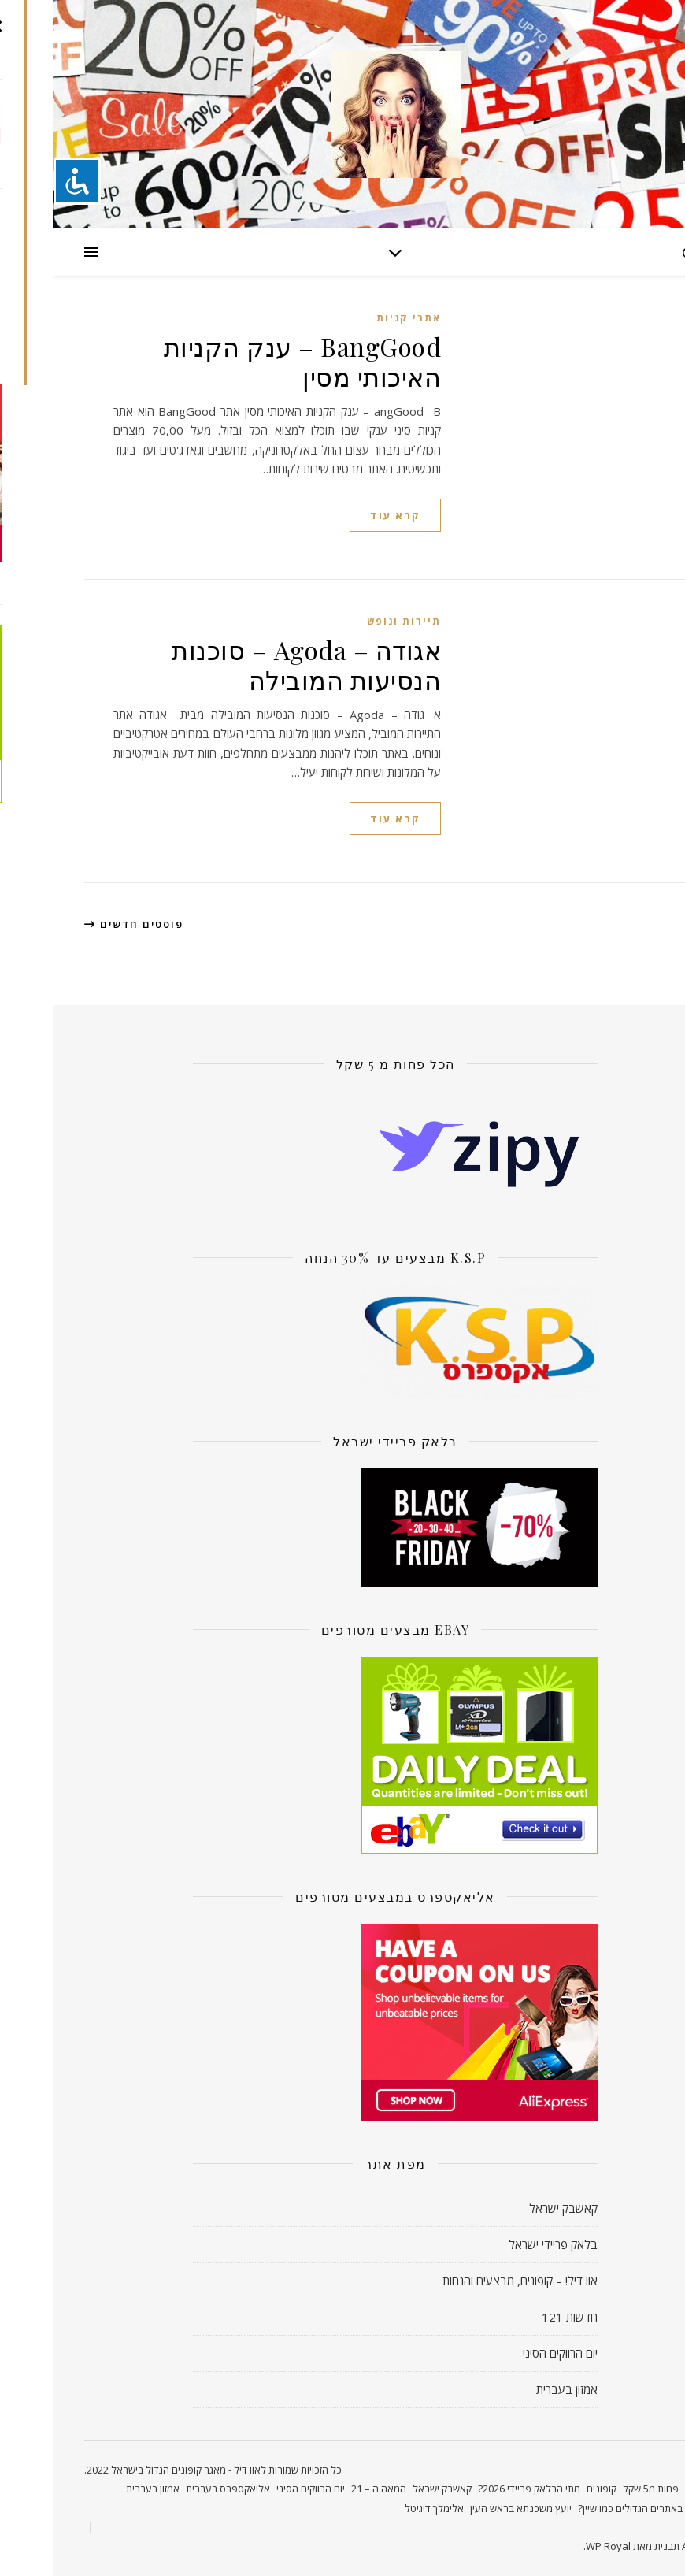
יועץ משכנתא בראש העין (468, 2508)
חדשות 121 (517, 2317)
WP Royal (555, 2546)
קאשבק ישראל (510, 2208)
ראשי (643, 2488)
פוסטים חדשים (81, 924)
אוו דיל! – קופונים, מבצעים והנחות (467, 2280)
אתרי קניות (356, 318)
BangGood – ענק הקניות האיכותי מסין (250, 361)
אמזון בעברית (514, 2389)
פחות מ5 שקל (598, 2488)
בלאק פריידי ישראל (500, 2244)
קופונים (549, 2488)
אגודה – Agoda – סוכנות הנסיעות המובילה (253, 664)
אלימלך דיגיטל (381, 2508)
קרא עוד (342, 515)
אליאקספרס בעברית (175, 2488)
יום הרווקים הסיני (507, 2353)
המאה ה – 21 (326, 2488)
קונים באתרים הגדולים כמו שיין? (589, 2508)
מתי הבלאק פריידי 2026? (476, 2488)
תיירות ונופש (351, 621)
